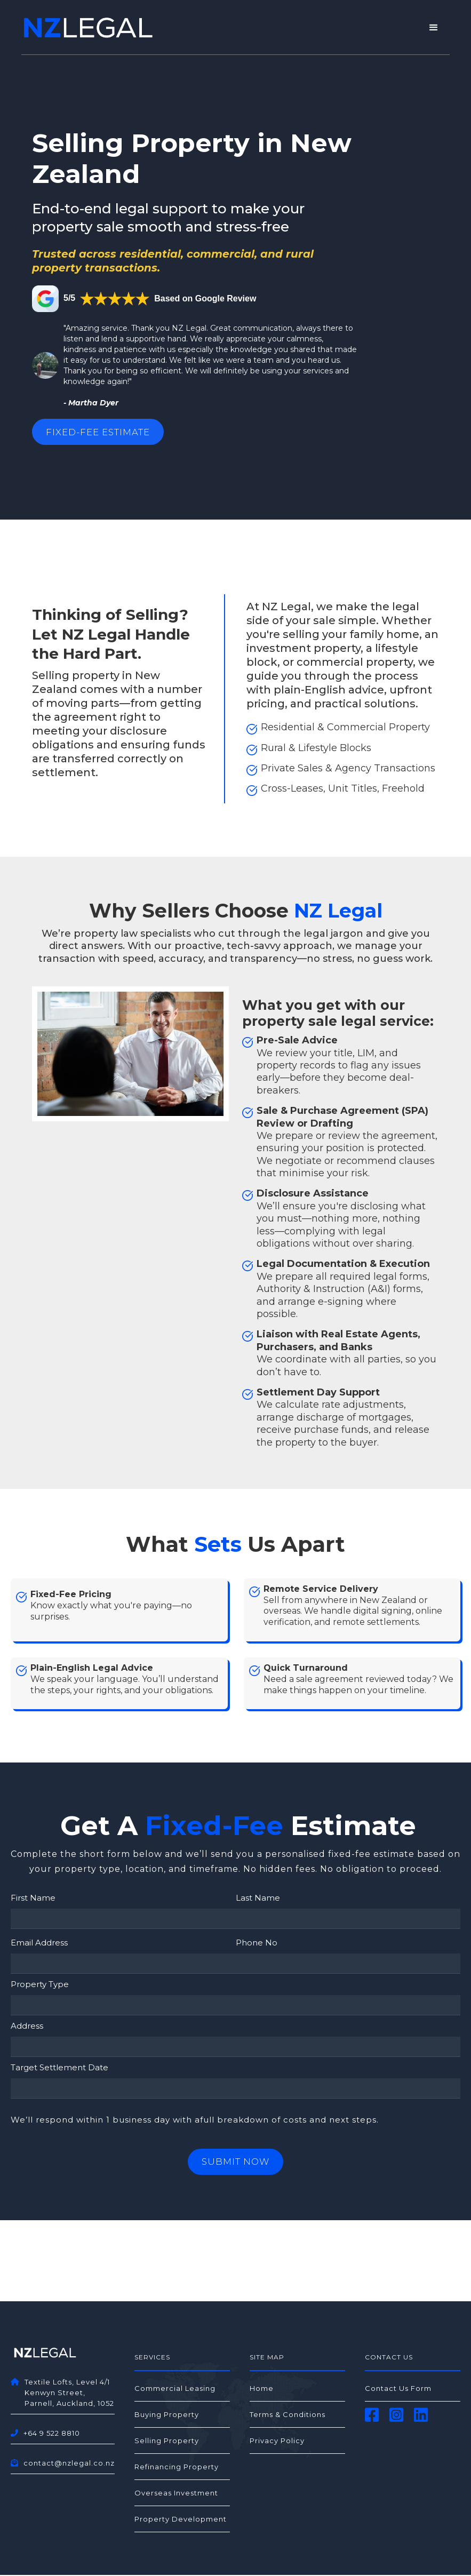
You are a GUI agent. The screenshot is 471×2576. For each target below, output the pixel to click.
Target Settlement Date (59, 2069)
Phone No (256, 1944)
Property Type (40, 1986)
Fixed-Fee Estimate (104, 432)
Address (27, 2027)
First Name (33, 1899)
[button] (434, 28)
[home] (88, 28)
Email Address (39, 1944)
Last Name (258, 1899)
